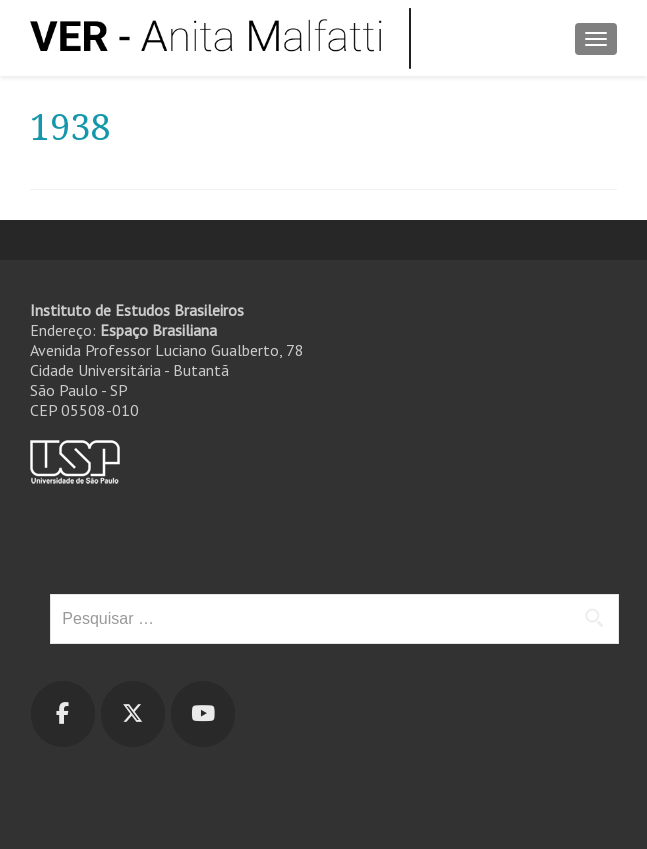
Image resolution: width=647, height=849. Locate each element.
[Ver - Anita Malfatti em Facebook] (63, 714)
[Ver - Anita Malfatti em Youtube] (203, 714)
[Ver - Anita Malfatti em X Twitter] (133, 714)
